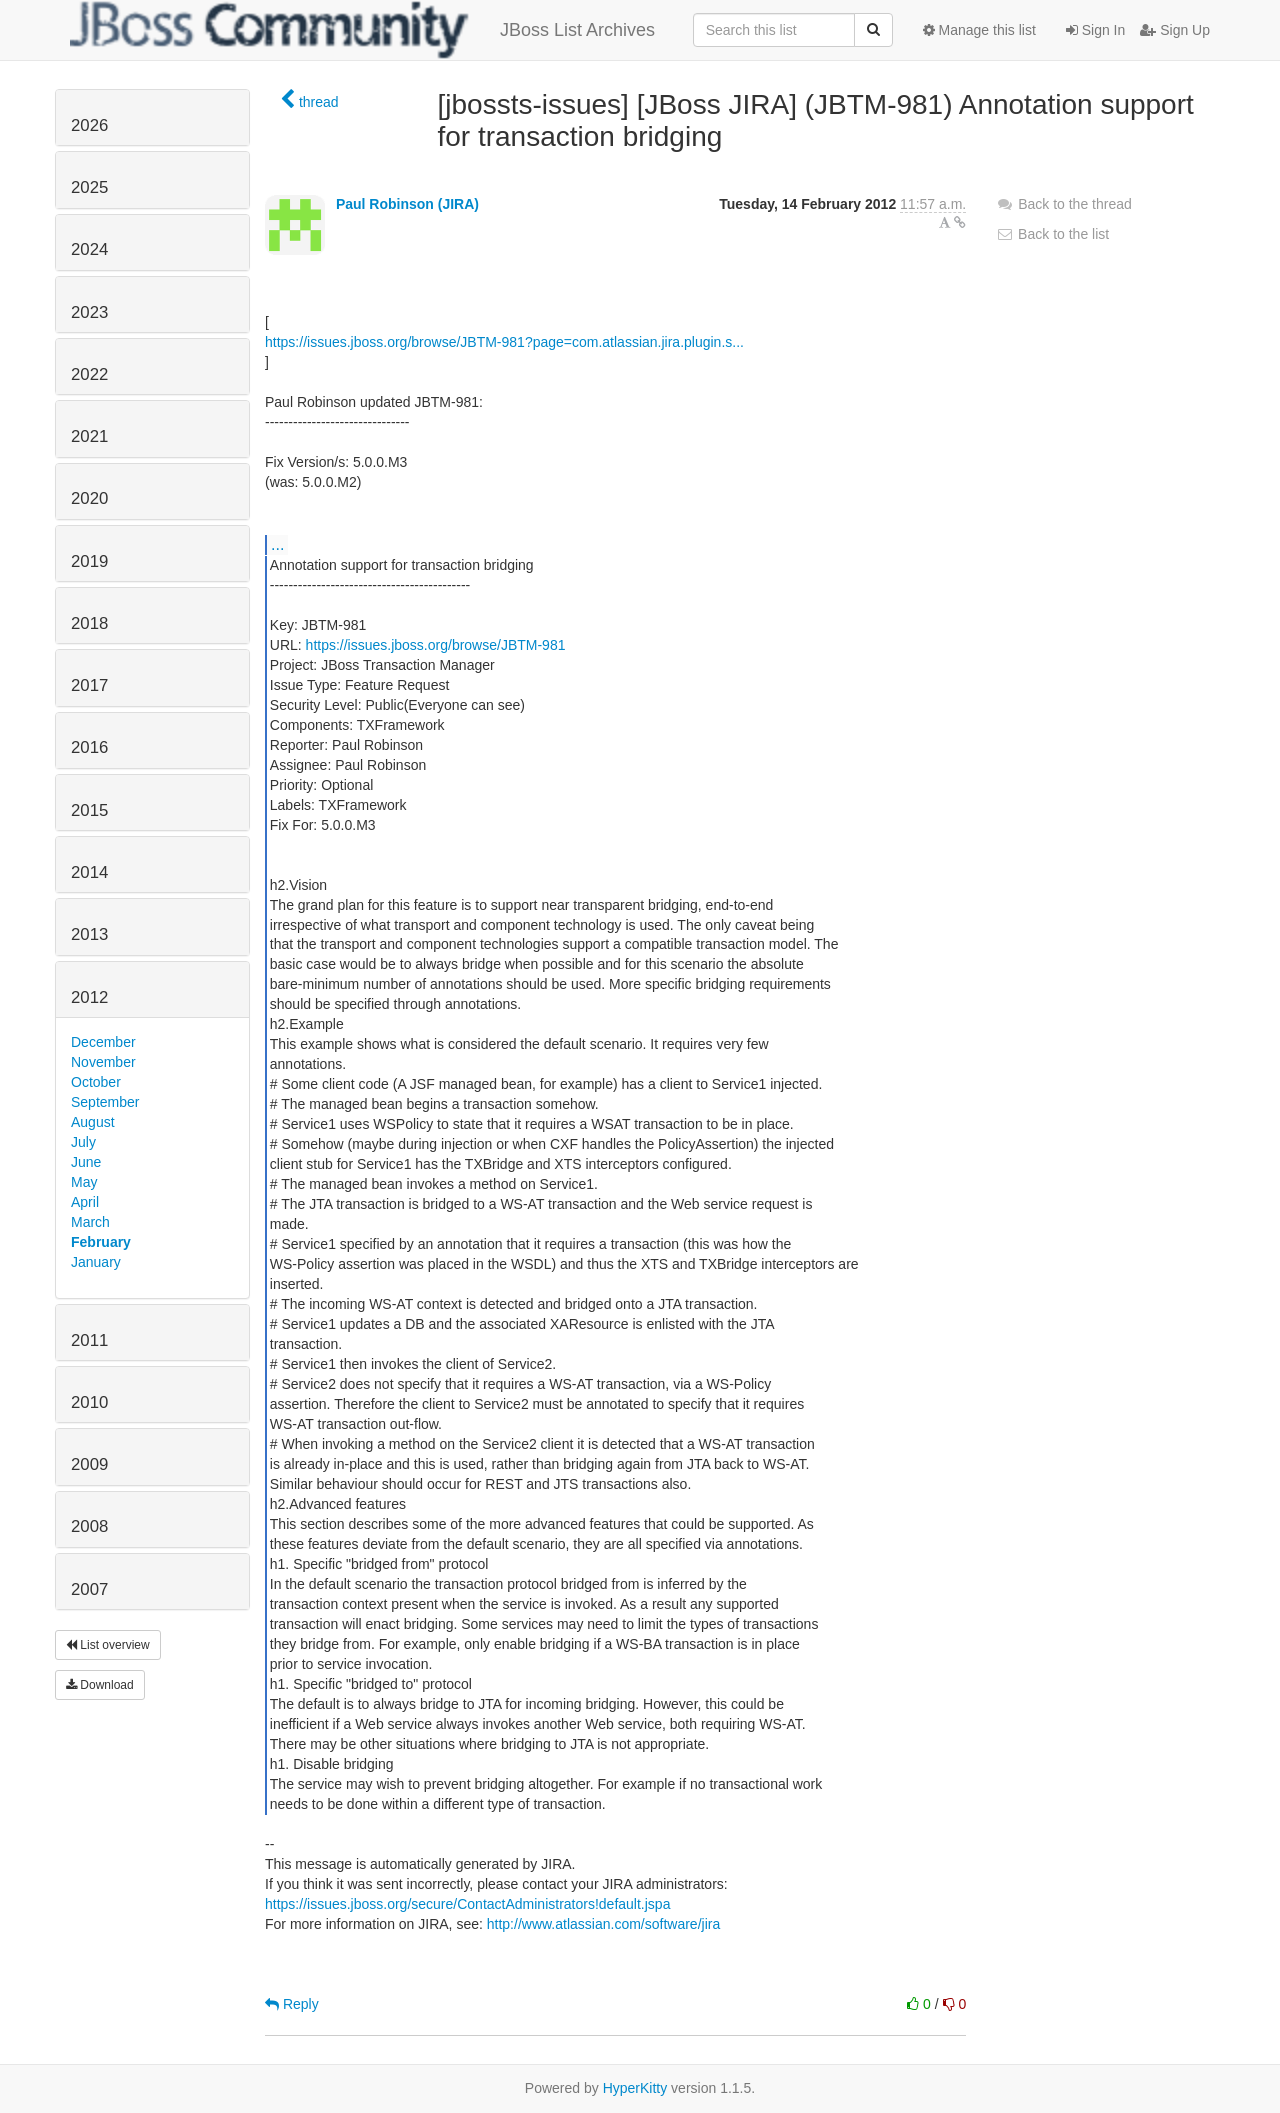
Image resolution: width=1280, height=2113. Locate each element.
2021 (89, 436)
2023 (89, 312)
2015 (89, 810)
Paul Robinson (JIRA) (407, 204)
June (86, 1162)
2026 (89, 125)
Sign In (1095, 30)
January (96, 1262)
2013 (89, 934)
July (83, 1142)
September (105, 1102)
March (90, 1222)
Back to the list (1052, 234)
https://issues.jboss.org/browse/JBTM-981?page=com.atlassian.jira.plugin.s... (504, 342)
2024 (89, 249)
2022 (89, 374)
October (96, 1082)
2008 (89, 1526)
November (103, 1062)
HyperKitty (635, 2088)
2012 (89, 997)
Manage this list (979, 30)
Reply (292, 2004)
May (84, 1182)
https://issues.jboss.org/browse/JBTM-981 (436, 645)
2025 (89, 187)
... (277, 544)
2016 (89, 747)
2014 (89, 872)
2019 (89, 561)
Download (100, 1685)
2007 (89, 1589)
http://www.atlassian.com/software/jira (603, 1924)
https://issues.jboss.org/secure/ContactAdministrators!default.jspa (467, 1904)
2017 (89, 685)
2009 (89, 1464)
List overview (108, 1645)
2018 (89, 623)
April (85, 1202)
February (101, 1242)
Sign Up (1175, 30)
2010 (89, 1402)
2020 (89, 498)
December (103, 1042)
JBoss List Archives (362, 30)
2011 (89, 1340)
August (93, 1122)
